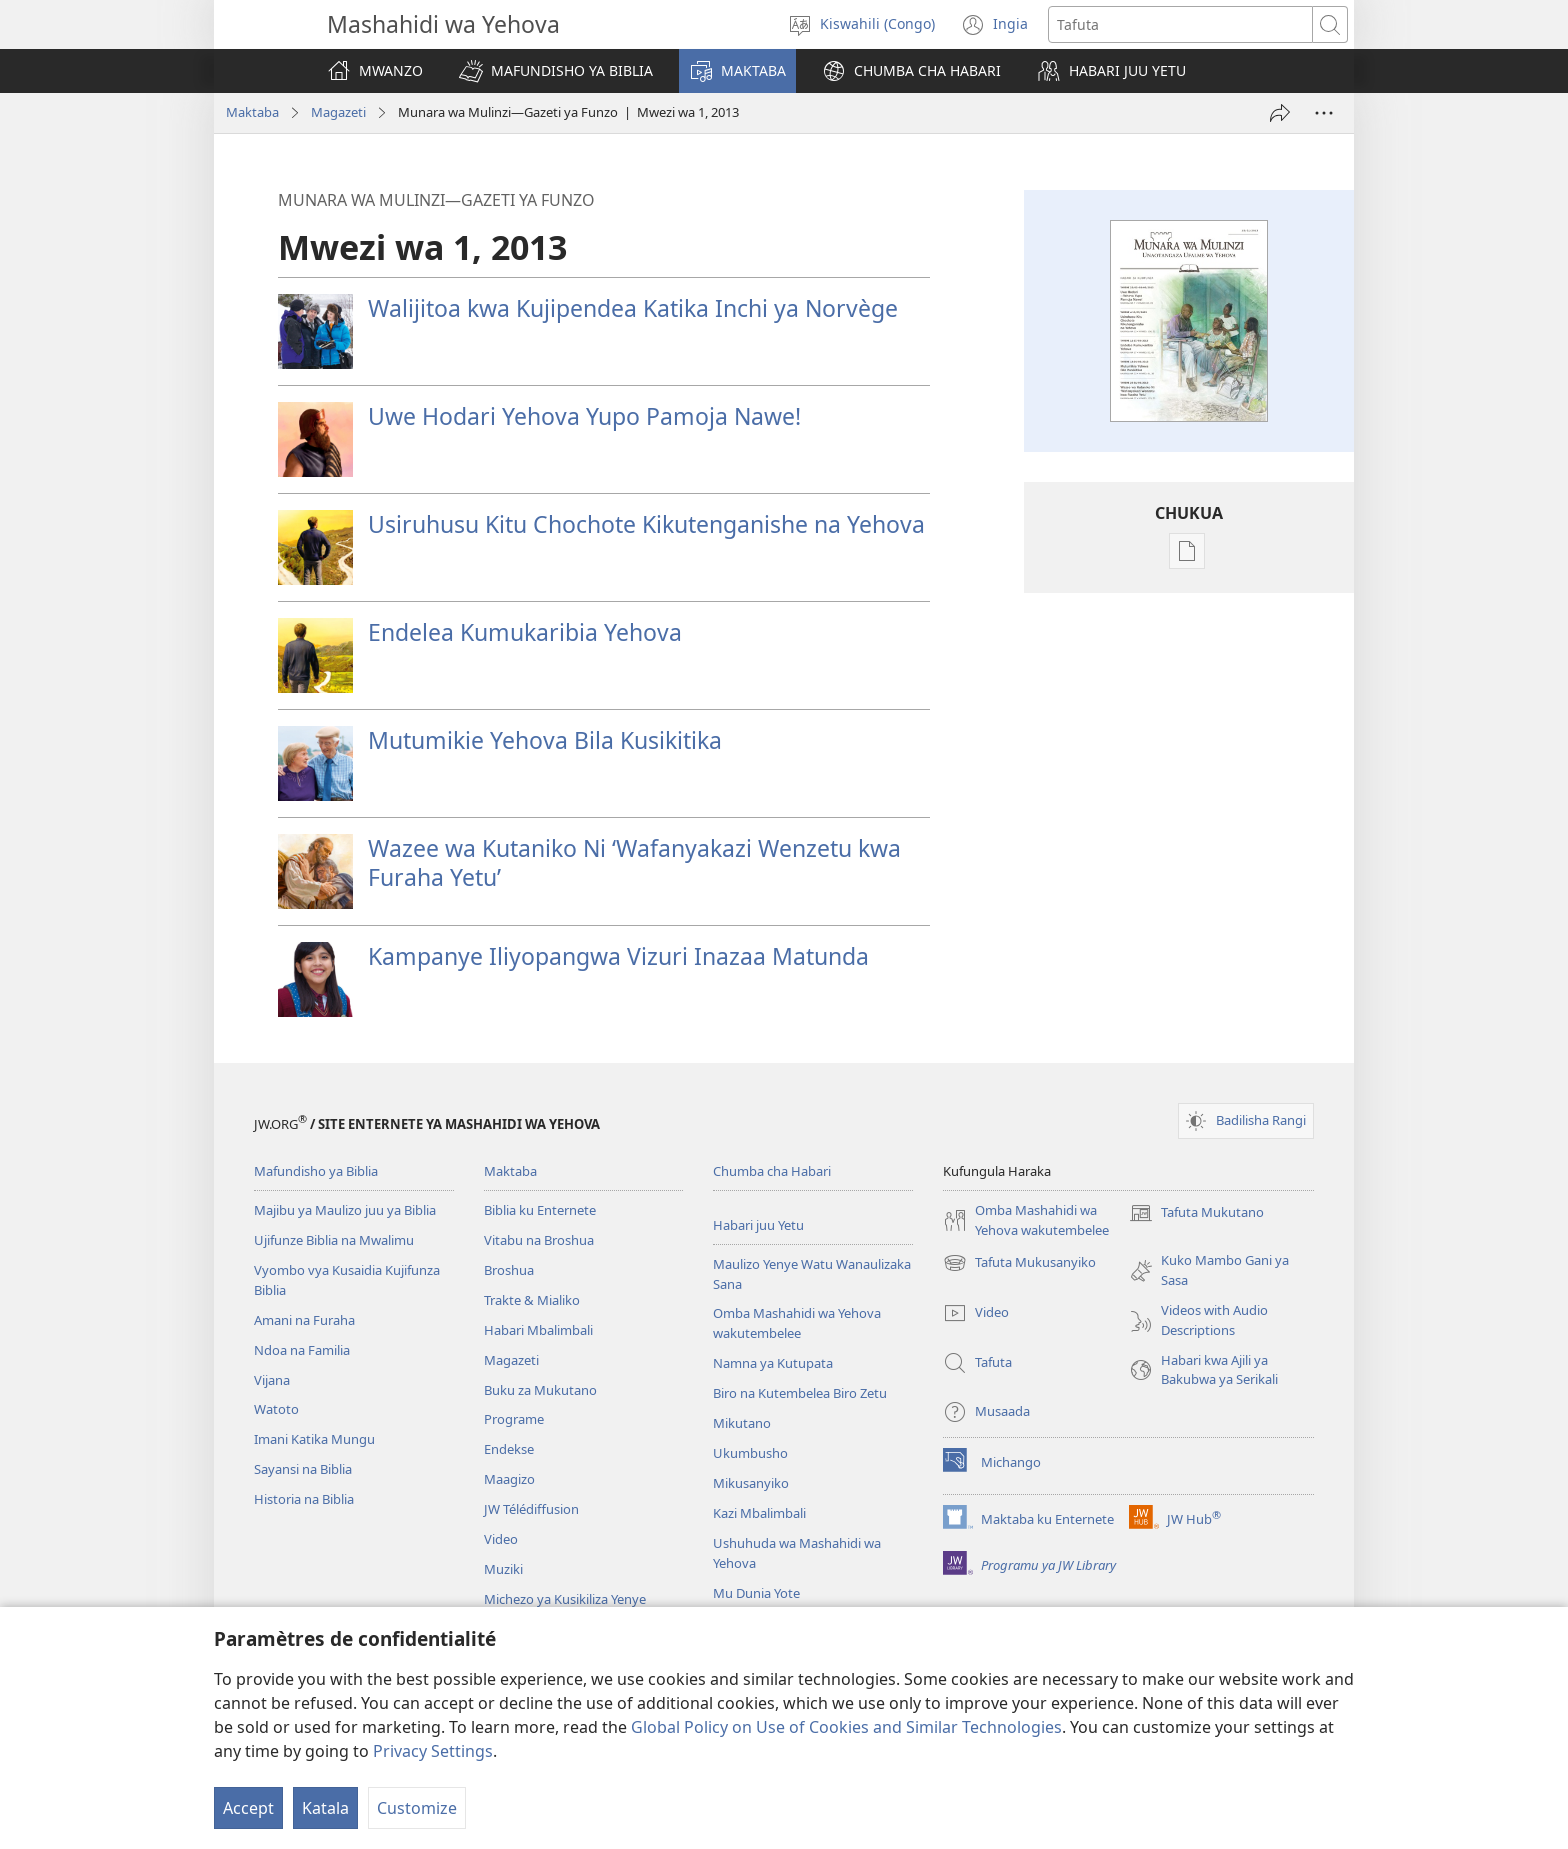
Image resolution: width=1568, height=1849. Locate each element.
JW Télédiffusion (531, 1509)
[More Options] (1324, 113)
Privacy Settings (433, 1751)
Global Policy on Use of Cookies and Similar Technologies (846, 1727)
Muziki (503, 1569)
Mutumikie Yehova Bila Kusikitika (545, 740)
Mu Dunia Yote (756, 1593)
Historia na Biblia (304, 1499)
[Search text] (1180, 24)
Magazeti (338, 112)
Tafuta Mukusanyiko (1019, 1263)
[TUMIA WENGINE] (1280, 113)
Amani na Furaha (304, 1320)
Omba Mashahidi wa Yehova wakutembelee (797, 1323)
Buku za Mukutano (540, 1390)
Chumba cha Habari (772, 1171)
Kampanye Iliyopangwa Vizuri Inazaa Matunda (618, 956)
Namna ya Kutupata (773, 1363)
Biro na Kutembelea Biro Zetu (800, 1393)
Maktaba (252, 112)
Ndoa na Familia (302, 1350)
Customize (417, 1808)
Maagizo (509, 1479)
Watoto (276, 1409)
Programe (514, 1419)
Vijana (272, 1380)
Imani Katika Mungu (314, 1439)
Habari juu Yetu (758, 1225)
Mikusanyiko (751, 1483)
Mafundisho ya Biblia (316, 1171)
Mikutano (742, 1423)
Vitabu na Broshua (539, 1240)
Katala (325, 1808)
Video (501, 1539)
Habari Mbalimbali (538, 1330)
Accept (248, 1808)
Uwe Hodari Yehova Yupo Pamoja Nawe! (584, 416)
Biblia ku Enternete (540, 1210)
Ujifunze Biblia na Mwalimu (334, 1240)
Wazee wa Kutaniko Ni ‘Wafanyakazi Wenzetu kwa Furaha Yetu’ (634, 862)
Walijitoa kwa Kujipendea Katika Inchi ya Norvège (633, 308)
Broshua (509, 1270)
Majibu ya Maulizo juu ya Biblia (345, 1210)
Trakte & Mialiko (532, 1300)
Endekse (509, 1449)
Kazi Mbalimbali (759, 1513)
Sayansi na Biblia (303, 1469)
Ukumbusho (750, 1453)
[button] (556, 71)
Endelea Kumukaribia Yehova (525, 632)
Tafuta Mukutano (1196, 1213)
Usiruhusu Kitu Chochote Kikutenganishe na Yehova (646, 524)
